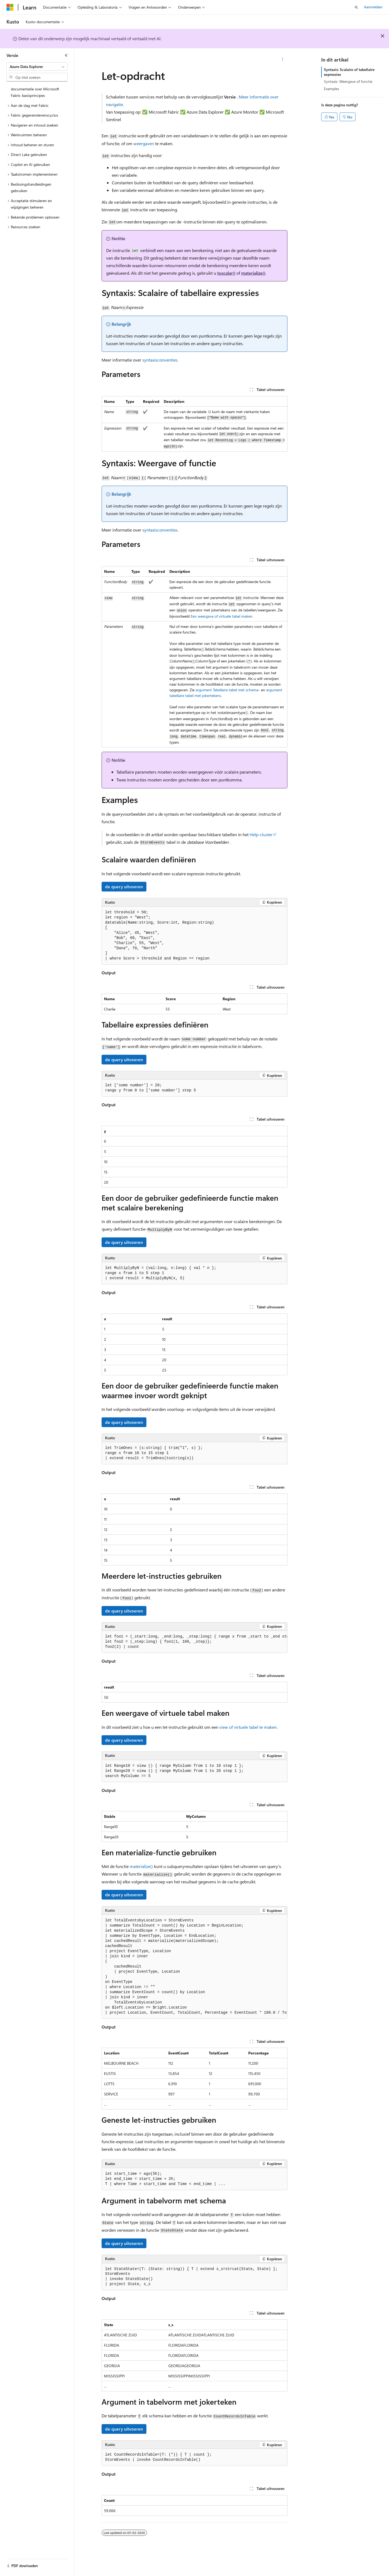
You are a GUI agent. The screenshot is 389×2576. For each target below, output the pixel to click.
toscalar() (226, 273)
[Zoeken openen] (356, 7)
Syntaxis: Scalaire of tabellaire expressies (349, 72)
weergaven (143, 143)
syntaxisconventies (159, 360)
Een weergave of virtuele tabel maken (221, 616)
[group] (194, 1642)
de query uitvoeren (124, 886)
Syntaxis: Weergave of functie (348, 81)
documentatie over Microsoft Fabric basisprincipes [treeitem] (35, 92)
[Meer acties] (282, 59)
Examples (331, 88)
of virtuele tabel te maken (248, 1727)
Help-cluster (261, 834)
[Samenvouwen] (66, 55)
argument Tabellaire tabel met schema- (228, 689)
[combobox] (37, 66)
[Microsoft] (10, 7)
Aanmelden (373, 6)
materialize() (253, 273)
